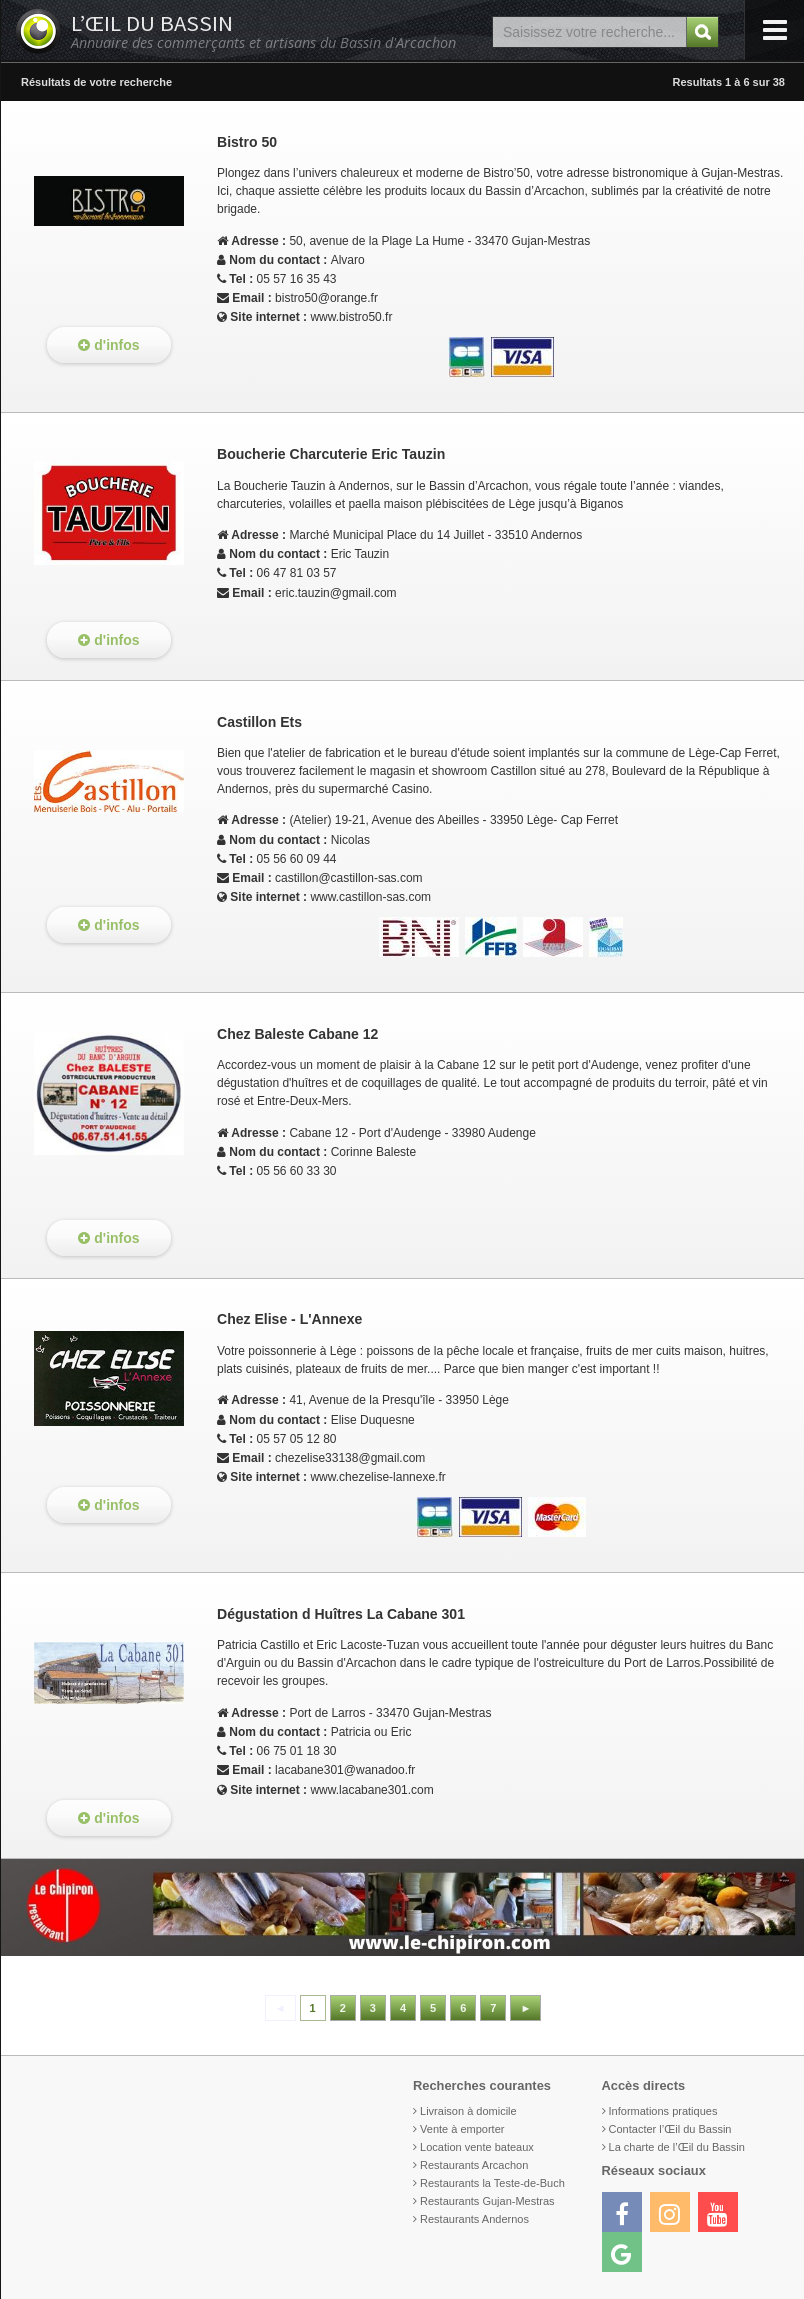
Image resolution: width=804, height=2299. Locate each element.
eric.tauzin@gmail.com (336, 593)
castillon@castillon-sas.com (349, 878)
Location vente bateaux (477, 2147)
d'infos (108, 345)
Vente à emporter (462, 2129)
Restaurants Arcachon (474, 2165)
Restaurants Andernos (474, 2219)
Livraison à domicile (468, 2111)
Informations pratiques (663, 2111)
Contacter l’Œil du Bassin (670, 2129)
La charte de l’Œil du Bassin (677, 2147)
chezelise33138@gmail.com (350, 1458)
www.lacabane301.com (371, 1790)
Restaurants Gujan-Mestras (487, 2201)
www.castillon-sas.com (370, 897)
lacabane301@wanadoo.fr (345, 1770)
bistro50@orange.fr (326, 298)
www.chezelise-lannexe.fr (377, 1477)
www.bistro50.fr (351, 317)
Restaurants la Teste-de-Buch (492, 2183)
